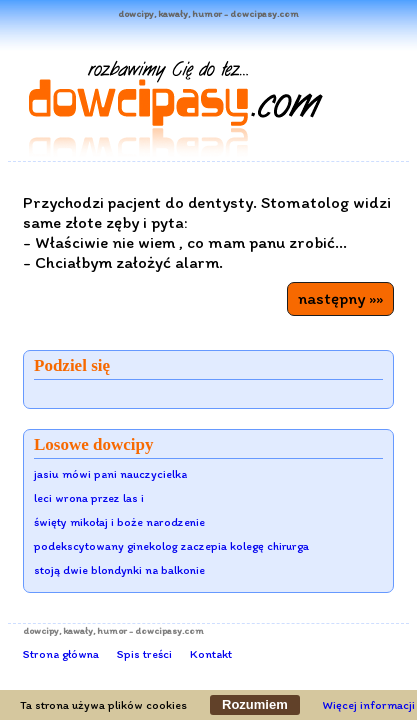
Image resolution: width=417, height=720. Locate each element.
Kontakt (211, 654)
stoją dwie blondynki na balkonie (119, 570)
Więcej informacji (369, 705)
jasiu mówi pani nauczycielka (110, 474)
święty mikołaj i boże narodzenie (119, 522)
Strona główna (61, 654)
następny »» (340, 298)
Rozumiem (255, 704)
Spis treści (144, 654)
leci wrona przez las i (89, 498)
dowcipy (41, 630)
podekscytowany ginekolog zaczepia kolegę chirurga (171, 546)
